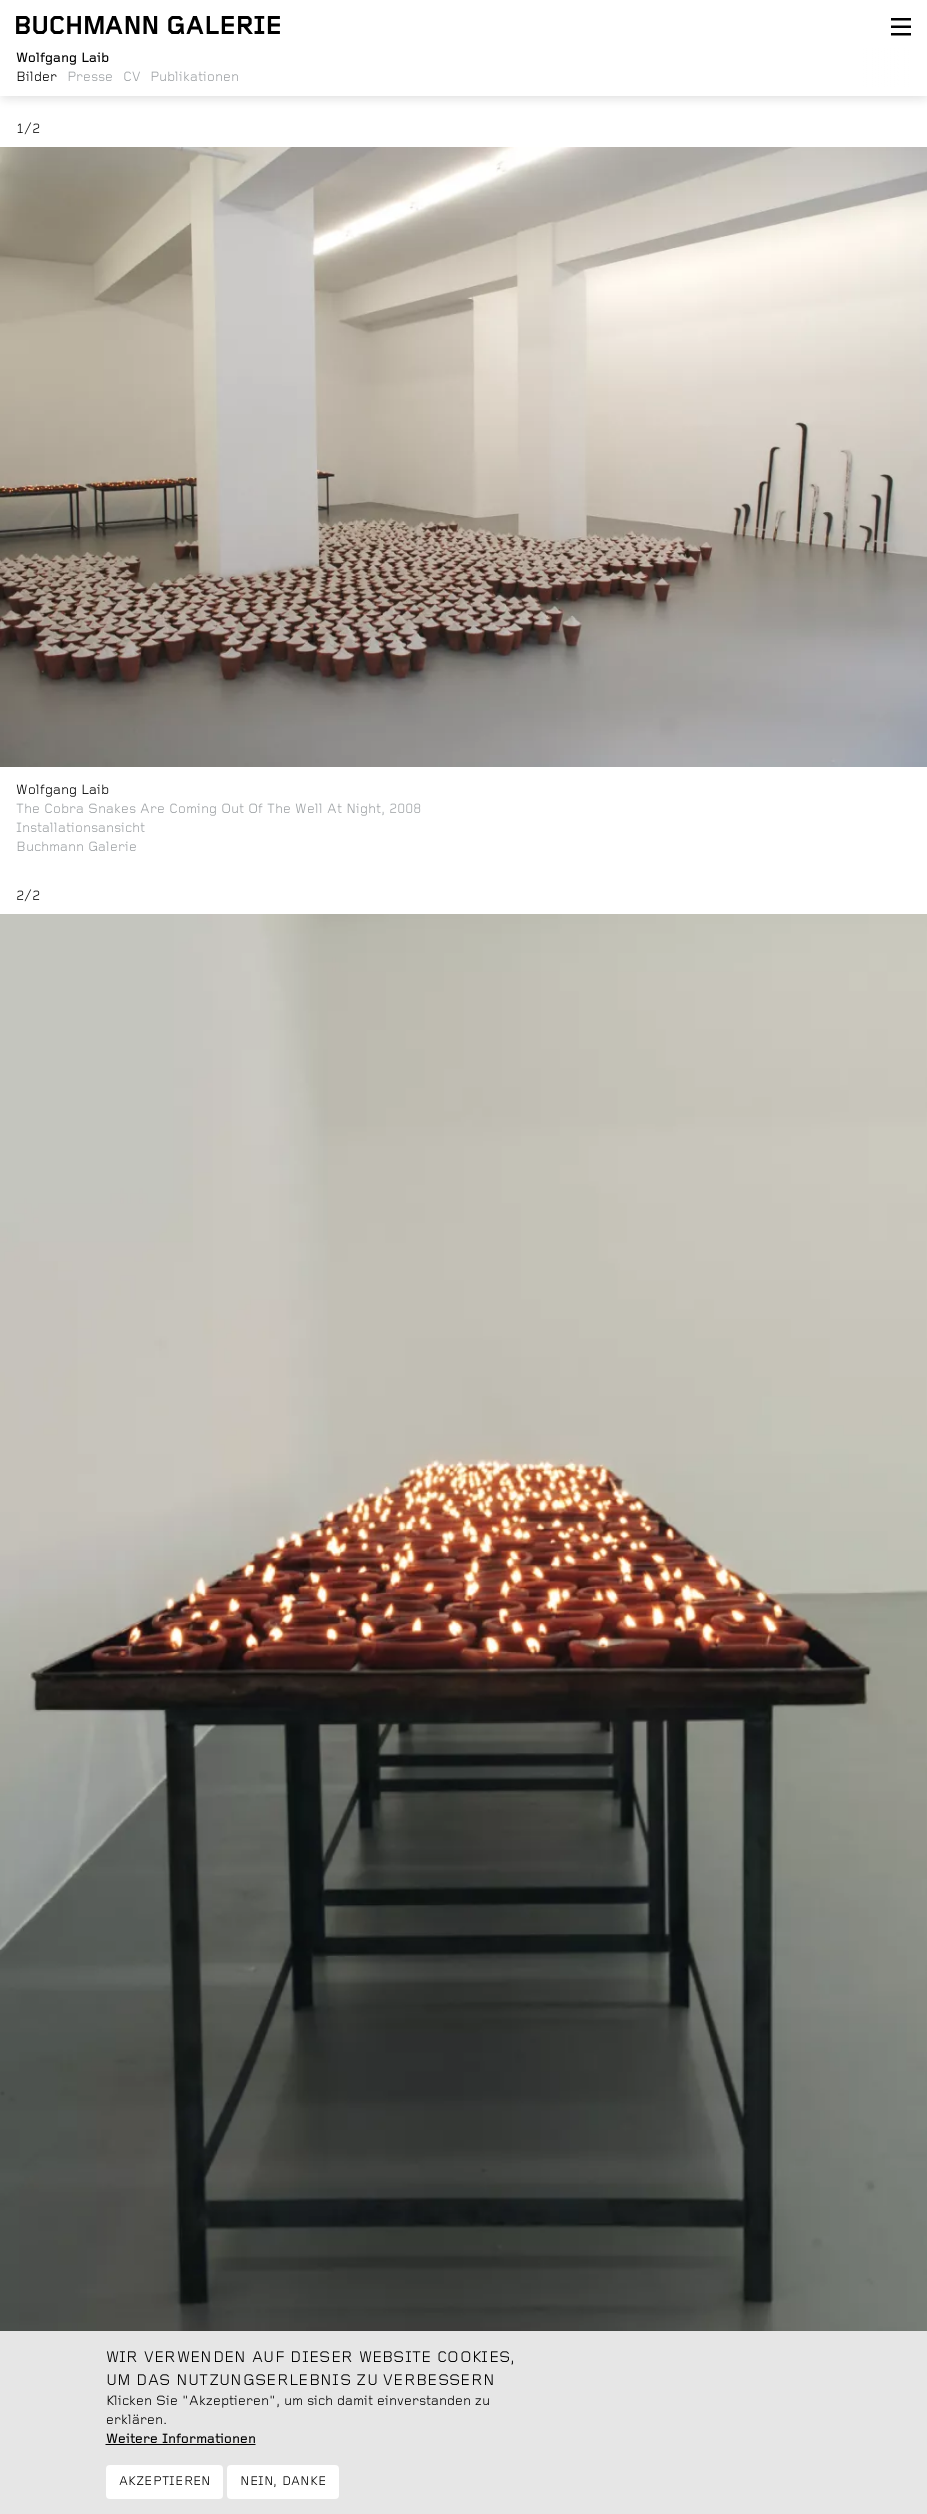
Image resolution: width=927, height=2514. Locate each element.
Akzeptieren (165, 2491)
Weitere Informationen (181, 2449)
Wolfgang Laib (62, 790)
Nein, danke (283, 2491)
